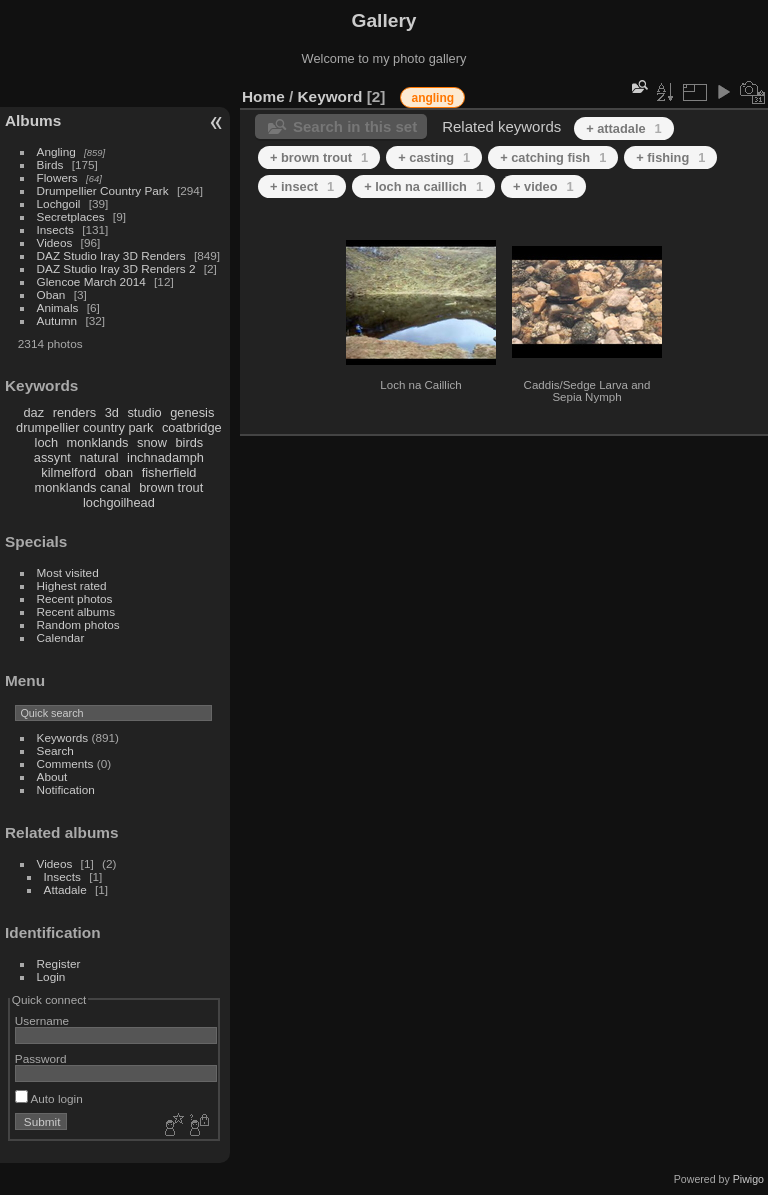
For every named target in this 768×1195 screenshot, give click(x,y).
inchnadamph (165, 457)
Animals (58, 307)
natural (98, 457)
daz (34, 412)
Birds (50, 164)
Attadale (65, 889)
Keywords (63, 737)
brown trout (171, 487)
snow (152, 442)
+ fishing (670, 157)
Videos (55, 242)
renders (74, 412)
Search (55, 750)
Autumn (57, 320)
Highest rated (72, 585)
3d (112, 412)
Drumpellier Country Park (103, 190)
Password (41, 1058)
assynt (52, 457)
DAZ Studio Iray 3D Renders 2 (116, 268)
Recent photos (75, 598)
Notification (66, 789)
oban (119, 472)
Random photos (78, 624)
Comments (65, 763)
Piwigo (748, 1179)
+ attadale (624, 128)
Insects (55, 229)
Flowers (57, 177)
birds (189, 442)
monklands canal (83, 487)
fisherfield (169, 472)
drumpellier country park (84, 427)
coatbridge (192, 427)
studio (144, 412)
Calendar (61, 637)
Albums (33, 120)
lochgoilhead (119, 502)
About (52, 776)
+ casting (434, 157)
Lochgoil (59, 203)
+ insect (302, 186)
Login (51, 976)
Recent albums (76, 611)
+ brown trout (319, 157)
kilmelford (68, 472)
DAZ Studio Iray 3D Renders (111, 255)
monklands (98, 442)
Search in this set (355, 126)
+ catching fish (553, 157)
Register (59, 963)
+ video (543, 186)
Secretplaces (71, 216)
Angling (56, 151)
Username (42, 1020)
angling (432, 98)
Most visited (68, 572)
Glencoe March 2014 (91, 281)
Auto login (49, 1098)
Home (263, 96)
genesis (192, 412)
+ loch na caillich (423, 186)
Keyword (330, 96)
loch (46, 442)
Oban (51, 294)
